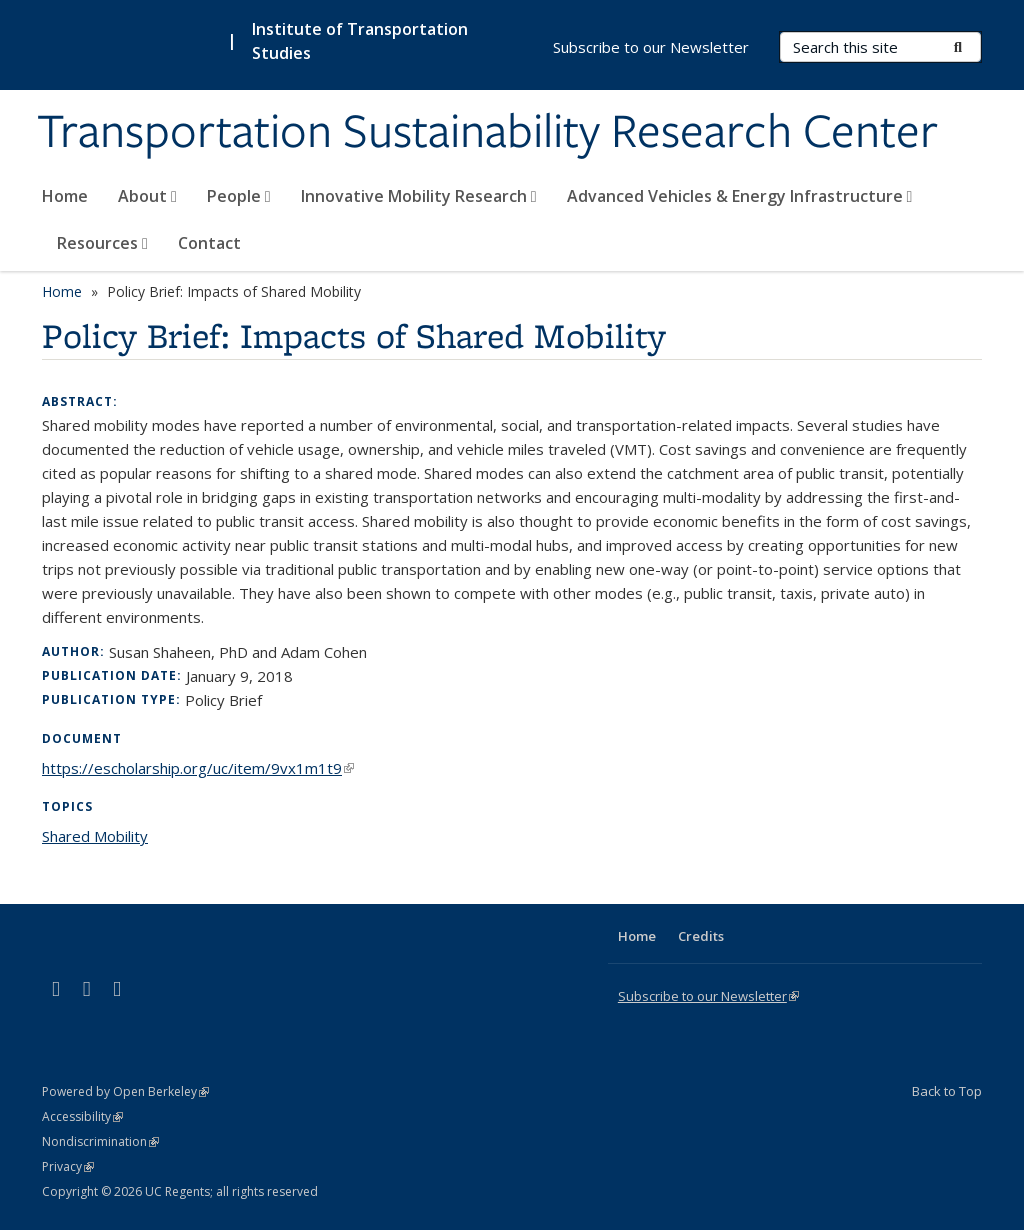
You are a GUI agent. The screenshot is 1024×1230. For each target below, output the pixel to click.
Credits (701, 936)
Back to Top (947, 1091)
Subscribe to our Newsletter (651, 47)
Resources (102, 243)
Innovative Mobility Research (419, 196)
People (239, 196)
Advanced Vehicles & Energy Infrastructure (740, 196)
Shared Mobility (95, 836)
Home (65, 196)
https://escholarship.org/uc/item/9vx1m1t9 (198, 768)
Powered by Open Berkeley (125, 1091)
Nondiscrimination (100, 1141)
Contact (209, 243)
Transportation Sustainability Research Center (487, 133)
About (147, 196)
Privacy (68, 1166)
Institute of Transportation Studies (360, 41)
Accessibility (82, 1116)
